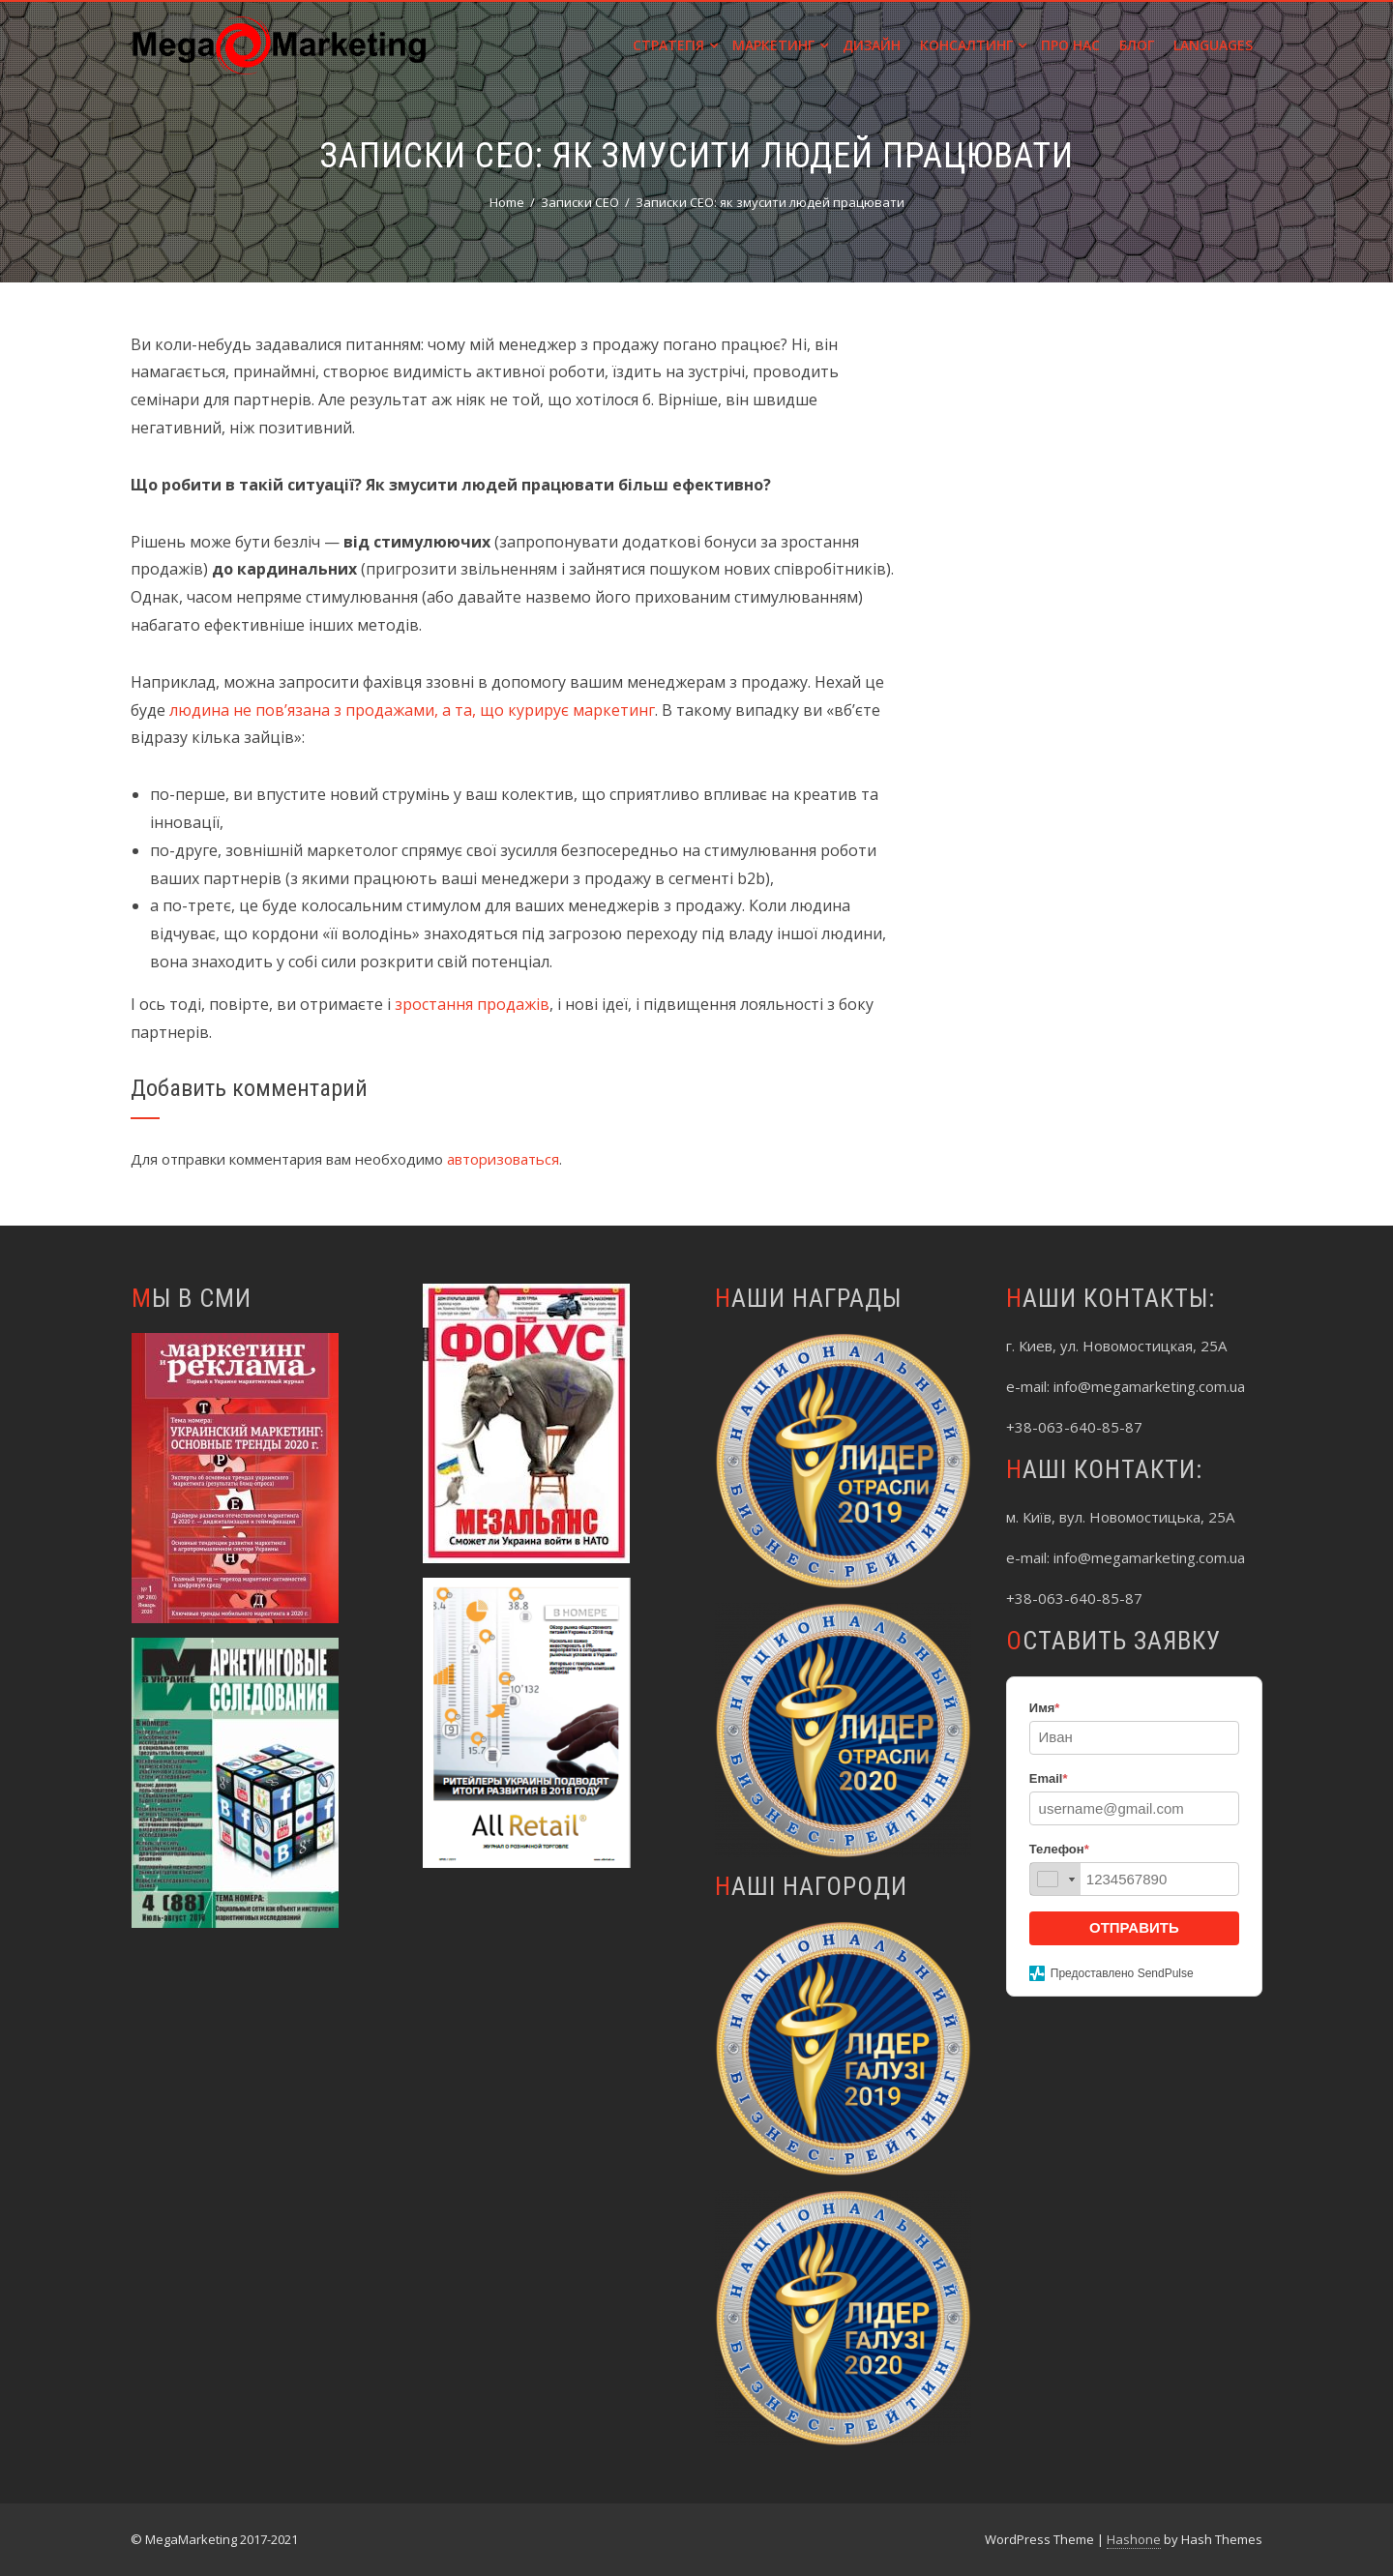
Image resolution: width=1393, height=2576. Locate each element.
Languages (1213, 45)
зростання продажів (472, 1004)
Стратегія (675, 45)
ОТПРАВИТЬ (1134, 1927)
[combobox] (1055, 1879)
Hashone (1134, 2539)
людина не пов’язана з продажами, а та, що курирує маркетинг (412, 710)
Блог (1136, 45)
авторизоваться (503, 1159)
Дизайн (872, 45)
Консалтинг (973, 45)
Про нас (1070, 45)
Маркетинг (780, 45)
